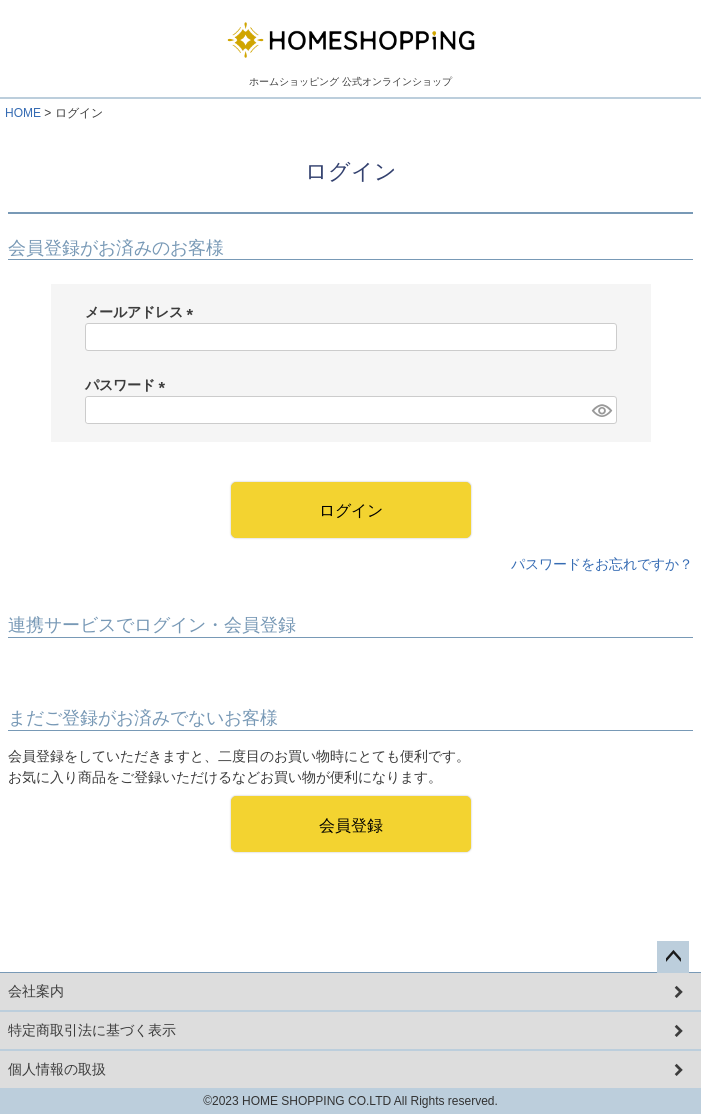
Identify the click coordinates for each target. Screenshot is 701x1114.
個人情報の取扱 (57, 1069)
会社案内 (36, 991)
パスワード (129, 385)
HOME (23, 113)
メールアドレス (143, 312)
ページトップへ (673, 957)
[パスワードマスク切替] (601, 410)
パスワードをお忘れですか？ (602, 564)
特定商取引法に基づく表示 (92, 1030)
